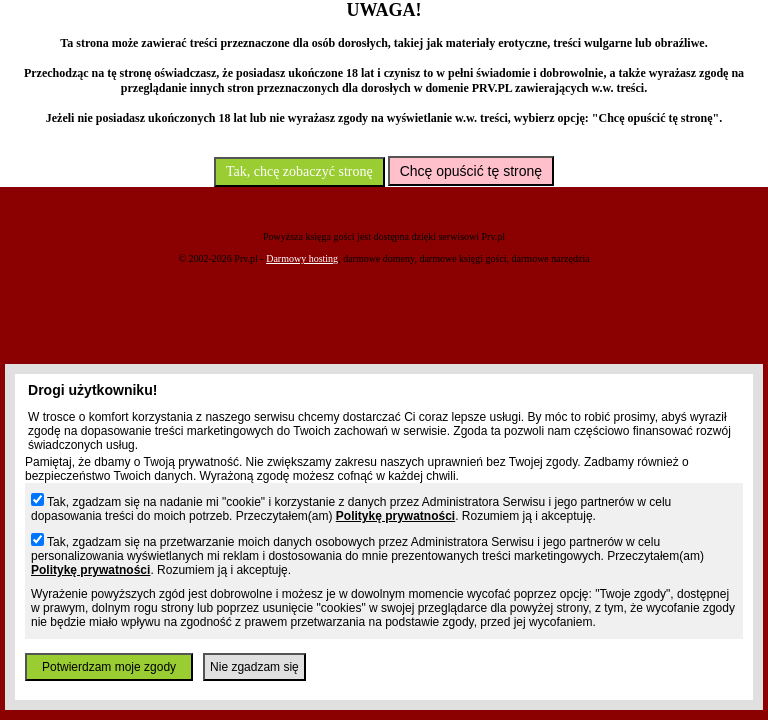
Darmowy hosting (302, 258)
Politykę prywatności (395, 516)
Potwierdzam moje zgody (109, 667)
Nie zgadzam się (254, 667)
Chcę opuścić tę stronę (471, 171)
